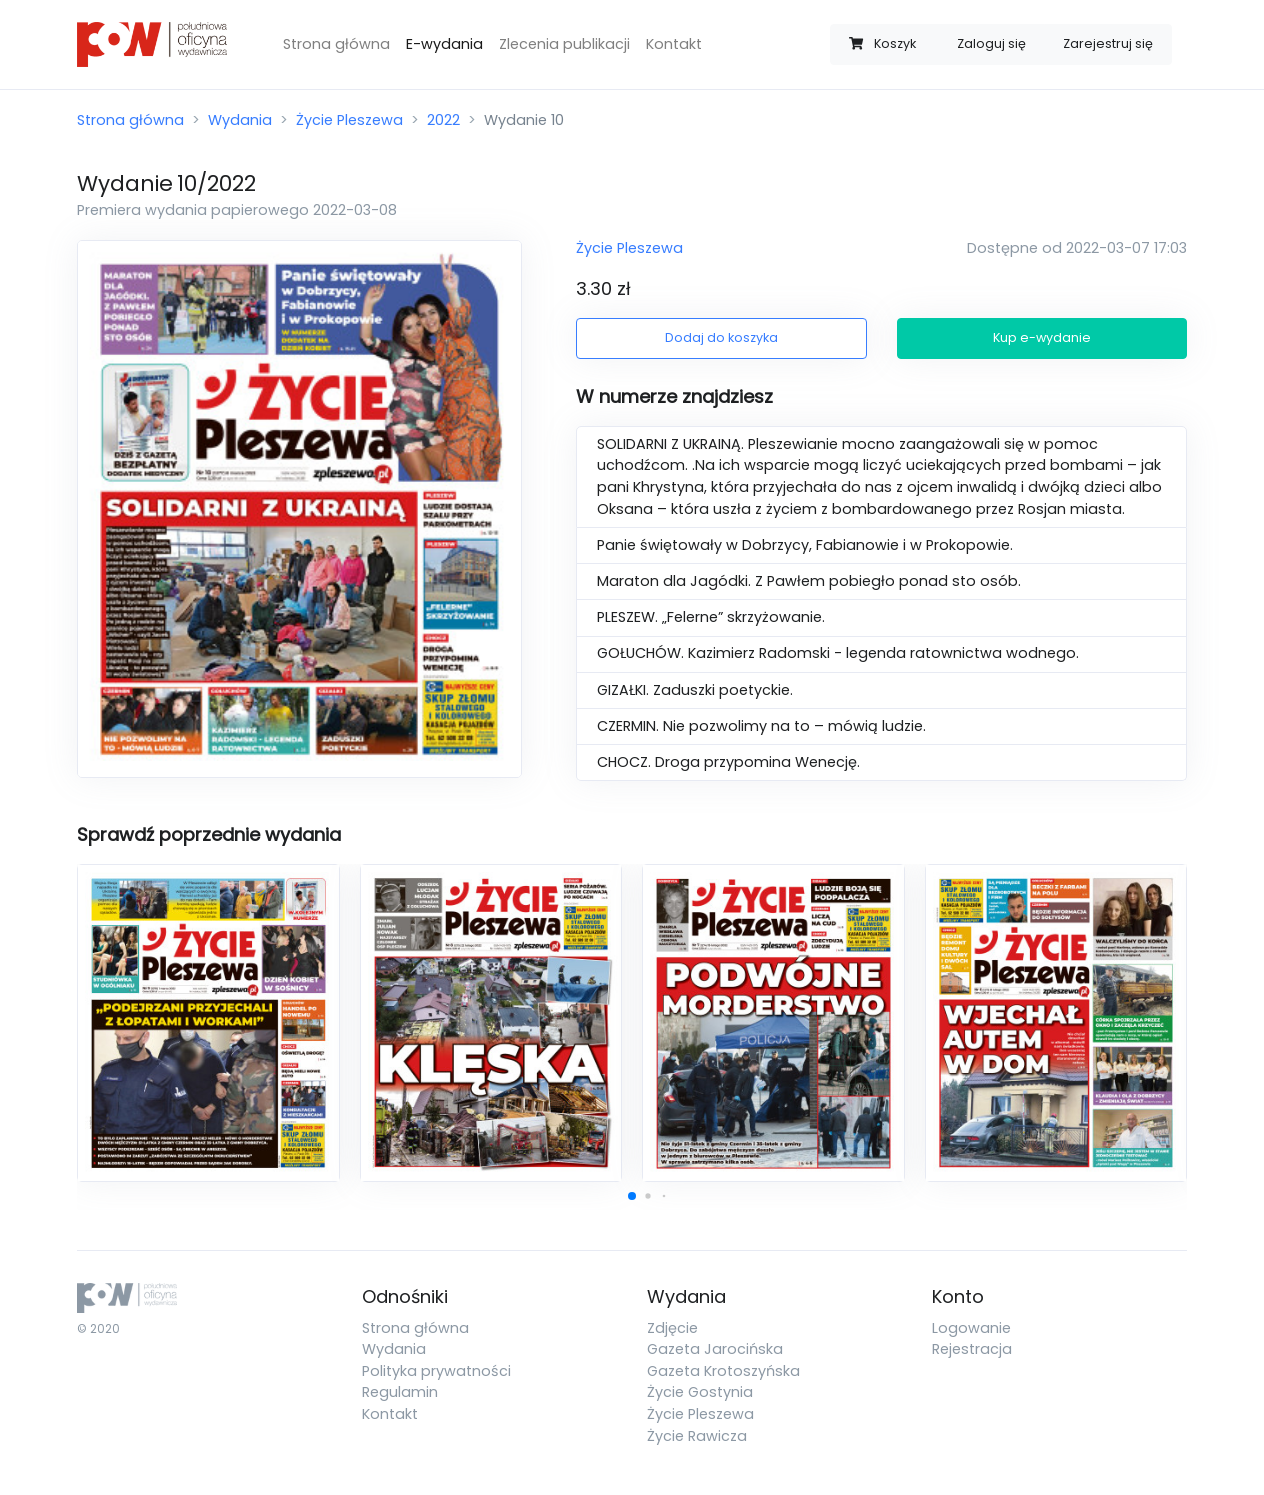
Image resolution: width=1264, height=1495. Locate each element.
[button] (632, 1196)
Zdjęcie (672, 1328)
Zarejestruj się (1108, 43)
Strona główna (336, 44)
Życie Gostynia (700, 1392)
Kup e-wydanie (1042, 337)
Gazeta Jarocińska (715, 1349)
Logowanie (971, 1328)
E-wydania (444, 44)
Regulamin (400, 1392)
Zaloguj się (991, 43)
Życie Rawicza (697, 1436)
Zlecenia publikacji (564, 44)
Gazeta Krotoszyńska (723, 1371)
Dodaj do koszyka (721, 337)
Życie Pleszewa (349, 120)
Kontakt (674, 44)
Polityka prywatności (436, 1371)
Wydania (240, 120)
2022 (443, 120)
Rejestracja (972, 1349)
